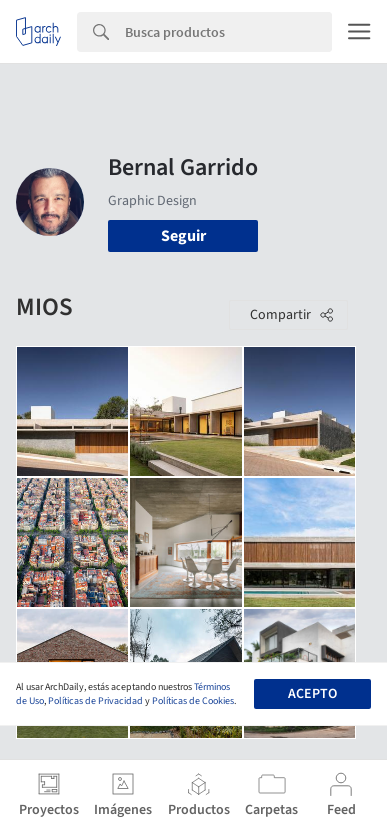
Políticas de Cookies (193, 701)
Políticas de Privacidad (95, 701)
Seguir (183, 236)
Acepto (312, 694)
